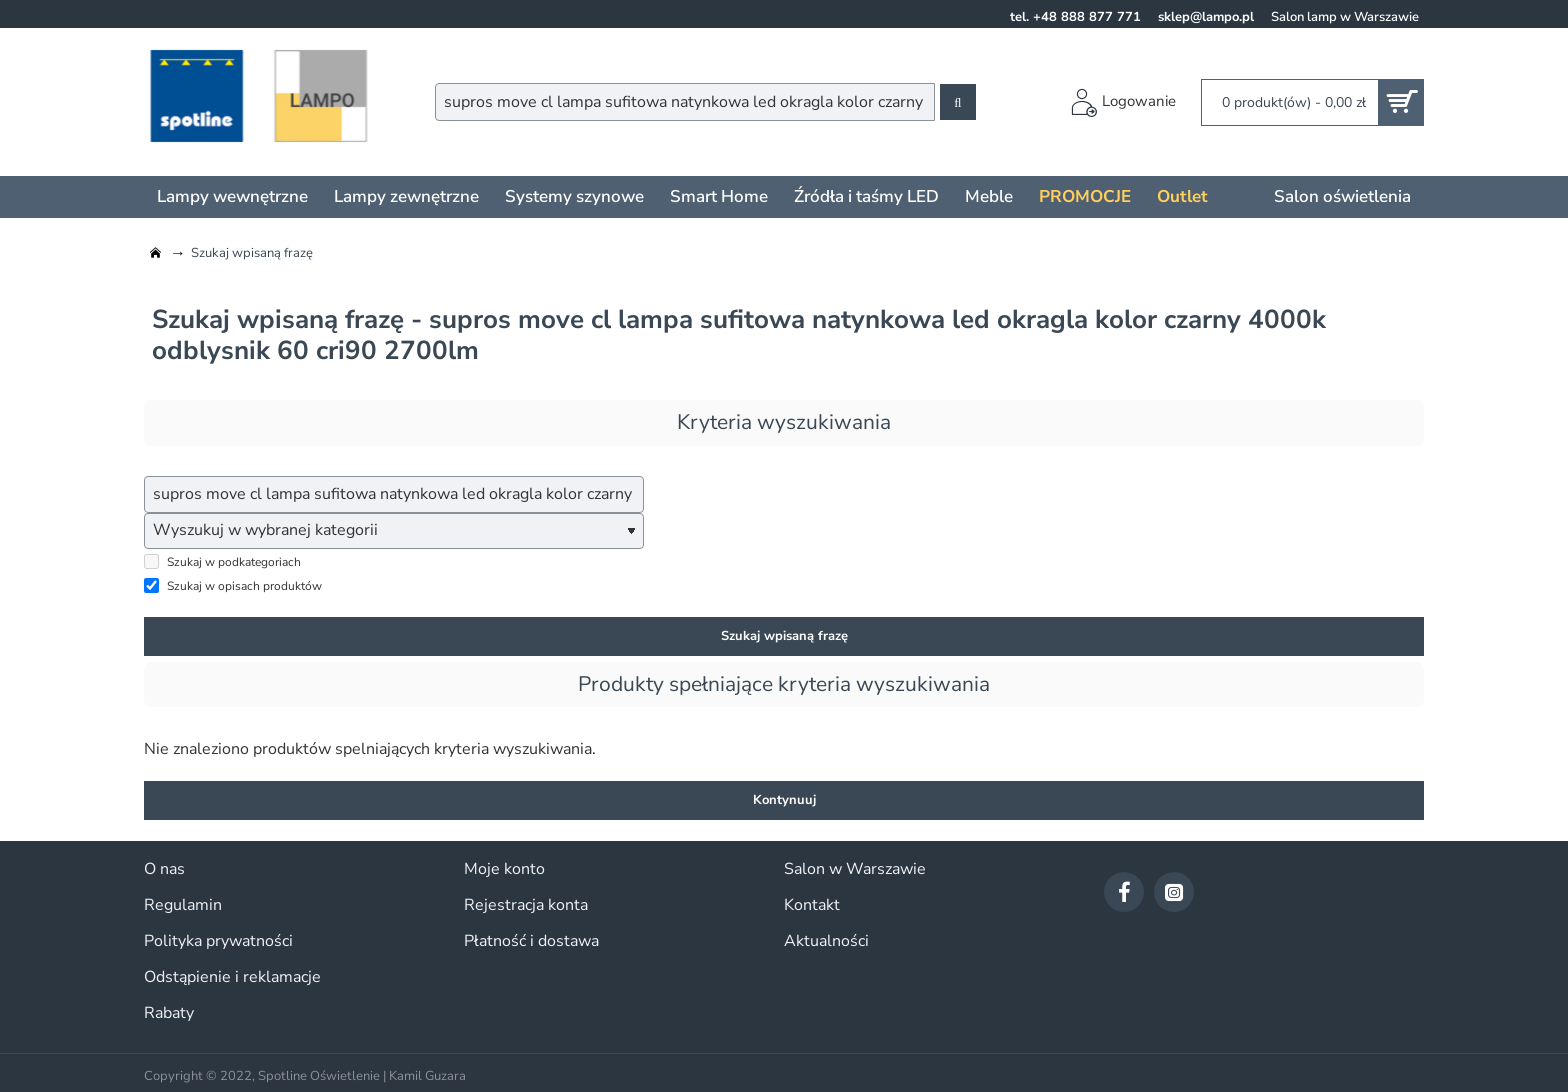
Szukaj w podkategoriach (222, 563)
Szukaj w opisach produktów (233, 587)
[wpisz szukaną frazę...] (394, 495)
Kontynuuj (784, 801)
